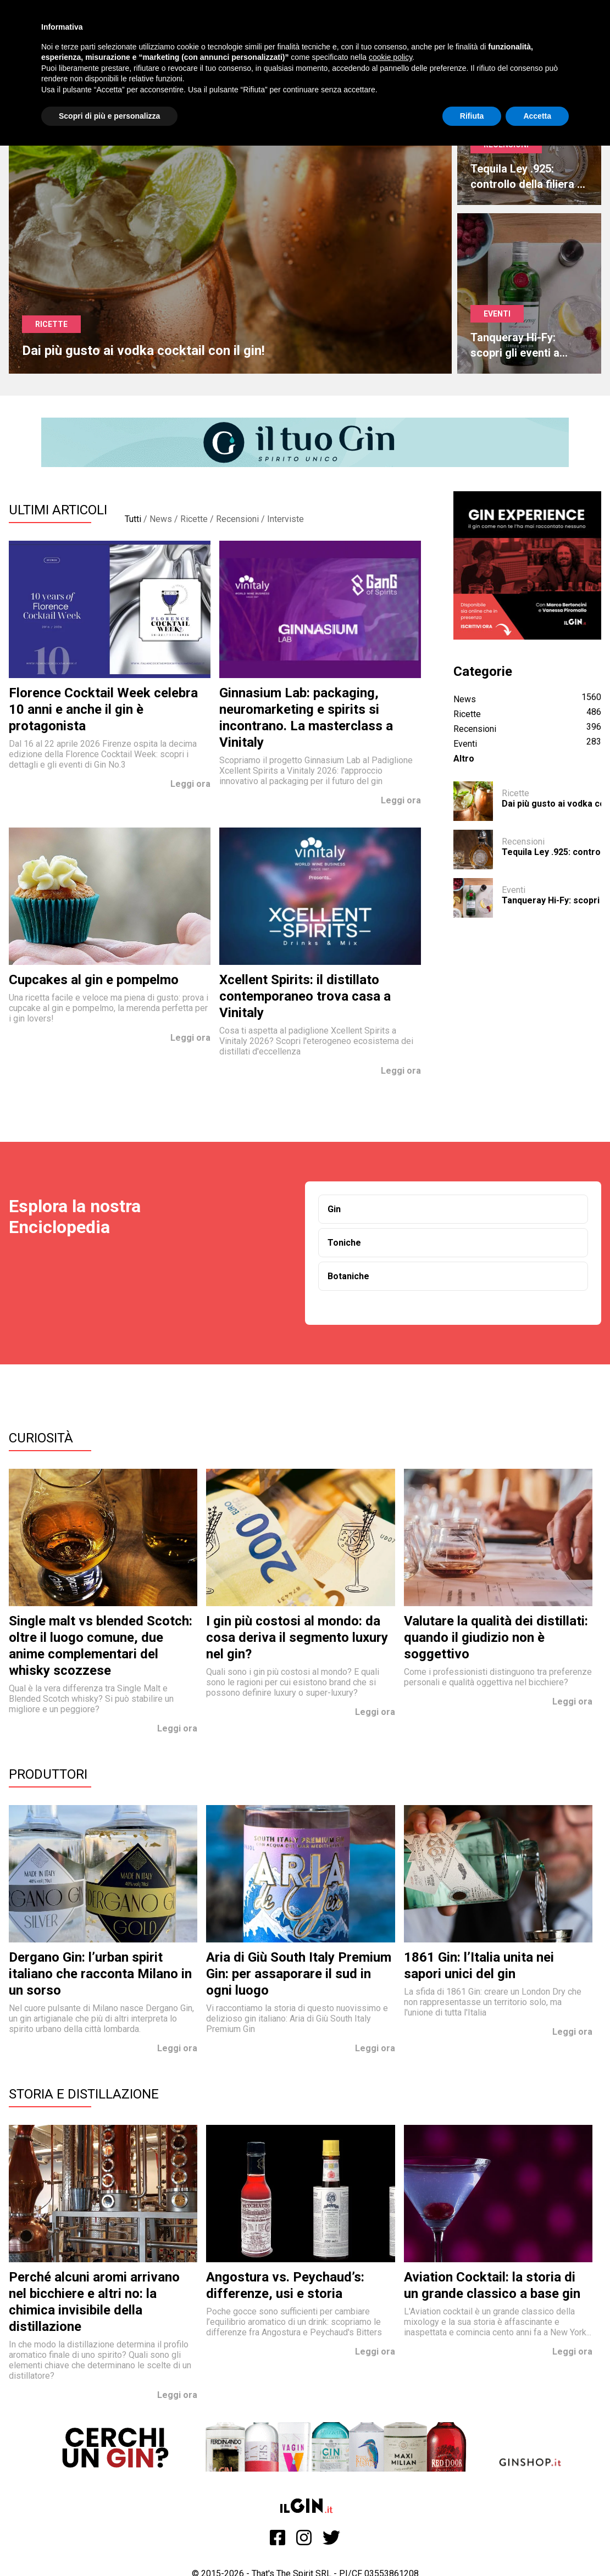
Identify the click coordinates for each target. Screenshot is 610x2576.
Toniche (344, 1242)
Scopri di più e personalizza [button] (109, 116)
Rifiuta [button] (472, 116)
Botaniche (348, 1276)
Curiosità (41, 1438)
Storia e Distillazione (84, 2094)
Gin (334, 1209)
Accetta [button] (537, 116)
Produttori (48, 1774)
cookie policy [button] (390, 57)
